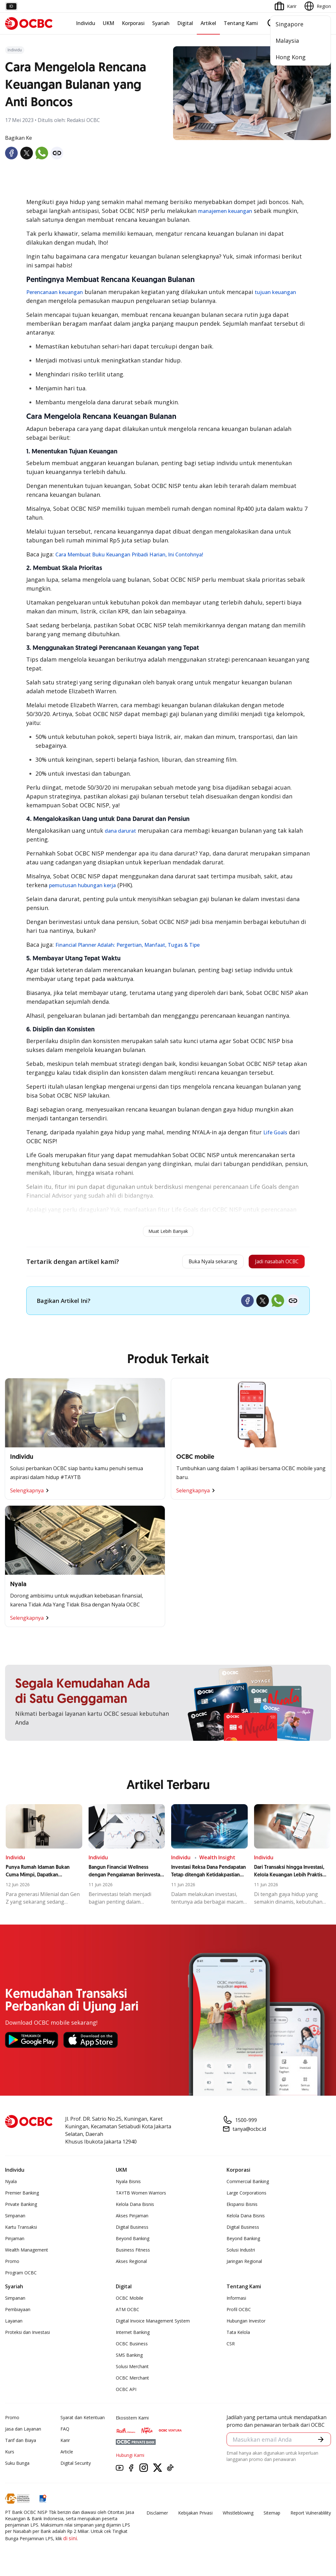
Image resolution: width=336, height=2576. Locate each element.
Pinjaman (14, 2241)
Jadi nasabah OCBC (271, 1262)
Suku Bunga (17, 2465)
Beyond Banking (132, 2241)
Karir (65, 2442)
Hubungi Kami (130, 2457)
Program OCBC (21, 2275)
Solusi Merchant (132, 2369)
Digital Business (132, 2229)
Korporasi (133, 23)
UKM (108, 23)
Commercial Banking (248, 2184)
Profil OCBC (239, 2312)
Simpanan (15, 2218)
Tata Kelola (238, 2334)
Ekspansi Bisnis (242, 2206)
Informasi (236, 2300)
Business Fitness (133, 2252)
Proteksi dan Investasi (27, 2334)
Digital (185, 23)
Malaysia (287, 40)
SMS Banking (129, 2357)
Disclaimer (157, 2515)
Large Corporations (246, 2195)
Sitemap (272, 2515)
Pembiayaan (17, 2312)
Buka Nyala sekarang (196, 1262)
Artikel (208, 23)
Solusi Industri (241, 2252)
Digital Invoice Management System (153, 2323)
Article (66, 2454)
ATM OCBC (127, 2312)
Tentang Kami (241, 23)
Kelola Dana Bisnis (135, 2206)
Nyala (11, 2184)
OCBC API (126, 2391)
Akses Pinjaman (132, 2218)
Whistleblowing (238, 2515)
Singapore (289, 24)
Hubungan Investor (246, 2323)
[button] (320, 2442)
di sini (70, 2540)
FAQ (64, 2431)
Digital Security (75, 2465)
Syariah (161, 23)
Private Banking (21, 2206)
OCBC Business (132, 2346)
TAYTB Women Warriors (141, 2195)
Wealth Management (26, 2252)
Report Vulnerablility (310, 2515)
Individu (85, 23)
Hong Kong (291, 57)
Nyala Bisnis (128, 2184)
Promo (12, 2263)
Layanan (13, 2323)
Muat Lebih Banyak (168, 1231)
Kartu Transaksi (21, 2229)
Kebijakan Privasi (195, 2515)
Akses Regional (131, 2263)
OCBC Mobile (129, 2300)
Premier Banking (22, 2195)
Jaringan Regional (244, 2263)
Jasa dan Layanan (23, 2431)
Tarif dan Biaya (20, 2442)
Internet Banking (133, 2334)
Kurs (9, 2454)
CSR (231, 2346)
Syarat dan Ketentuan (82, 2420)
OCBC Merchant (132, 2380)
